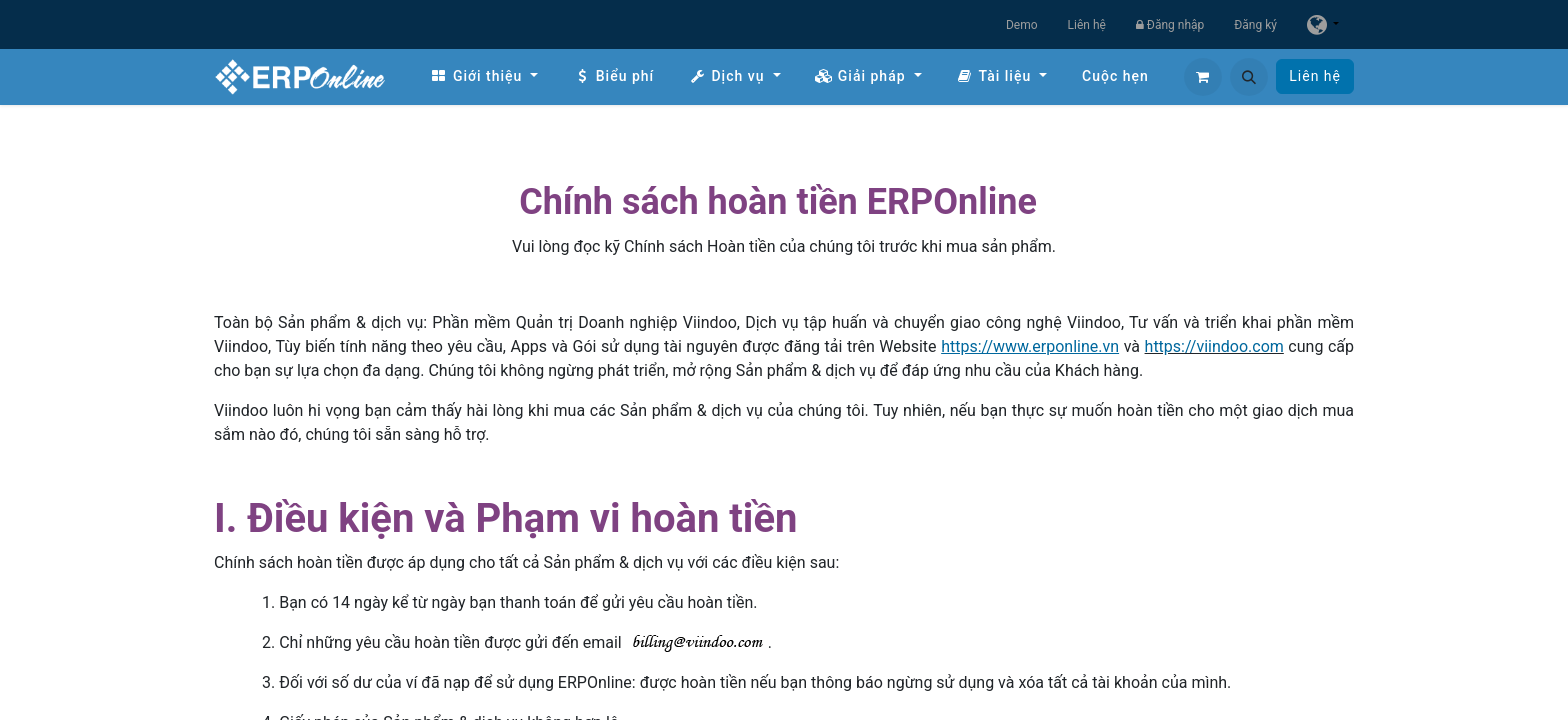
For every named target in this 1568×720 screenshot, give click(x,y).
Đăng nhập (1170, 25)
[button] (1249, 77)
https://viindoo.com (1214, 346)
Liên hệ (1087, 25)
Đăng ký (1255, 25)
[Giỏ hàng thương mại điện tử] (1203, 77)
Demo (1022, 25)
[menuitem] (484, 76)
